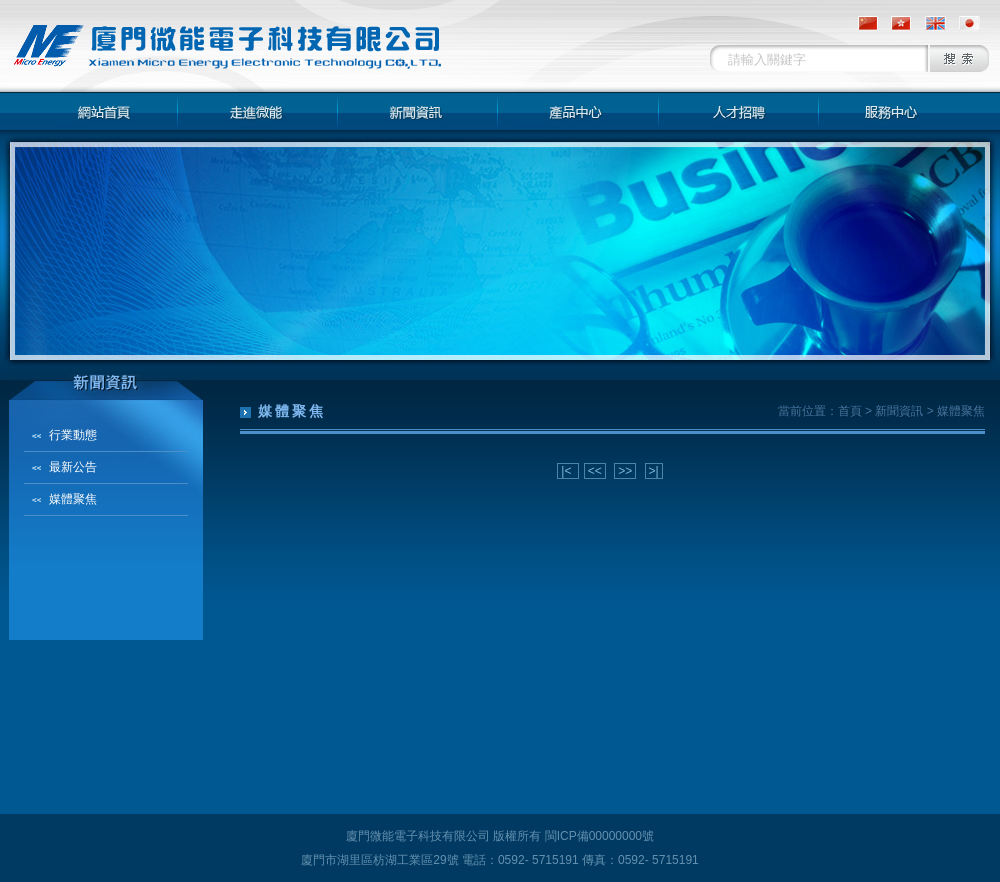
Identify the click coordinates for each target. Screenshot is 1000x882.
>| (654, 471)
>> (625, 471)
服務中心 (898, 111)
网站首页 (98, 111)
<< (595, 471)
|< (567, 471)
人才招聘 (738, 111)
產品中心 (578, 111)
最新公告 (73, 467)
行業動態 (73, 435)
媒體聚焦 (73, 499)
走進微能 (258, 111)
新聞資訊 (418, 111)
